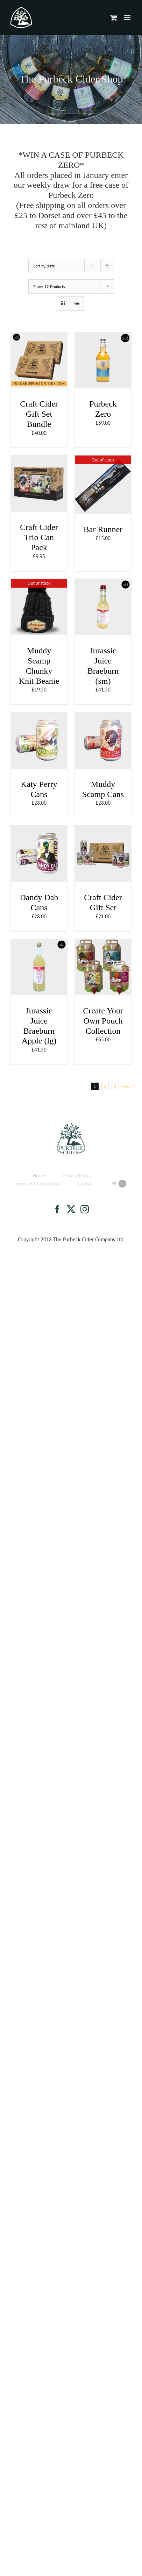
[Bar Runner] (103, 459)
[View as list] (77, 303)
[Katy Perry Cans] (39, 716)
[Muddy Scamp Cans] (103, 716)
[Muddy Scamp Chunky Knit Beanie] (39, 582)
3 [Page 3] (115, 1086)
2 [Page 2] (105, 1086)
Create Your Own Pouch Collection (103, 1020)
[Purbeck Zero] (103, 335)
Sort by (44, 265)
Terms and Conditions (37, 1184)
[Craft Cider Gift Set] (103, 829)
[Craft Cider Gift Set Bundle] (39, 335)
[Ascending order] (107, 266)
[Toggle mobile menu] (128, 17)
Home (39, 1175)
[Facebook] (57, 1209)
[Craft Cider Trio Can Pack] (39, 459)
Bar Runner (103, 529)
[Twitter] (71, 1209)
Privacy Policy (77, 1175)
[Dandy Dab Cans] (39, 829)
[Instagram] (84, 1209)
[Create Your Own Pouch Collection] (103, 942)
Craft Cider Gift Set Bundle (39, 414)
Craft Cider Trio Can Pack (39, 537)
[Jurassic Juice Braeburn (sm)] (103, 582)
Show (49, 286)
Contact (86, 1184)
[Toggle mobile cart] (113, 17)
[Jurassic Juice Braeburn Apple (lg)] (39, 942)
